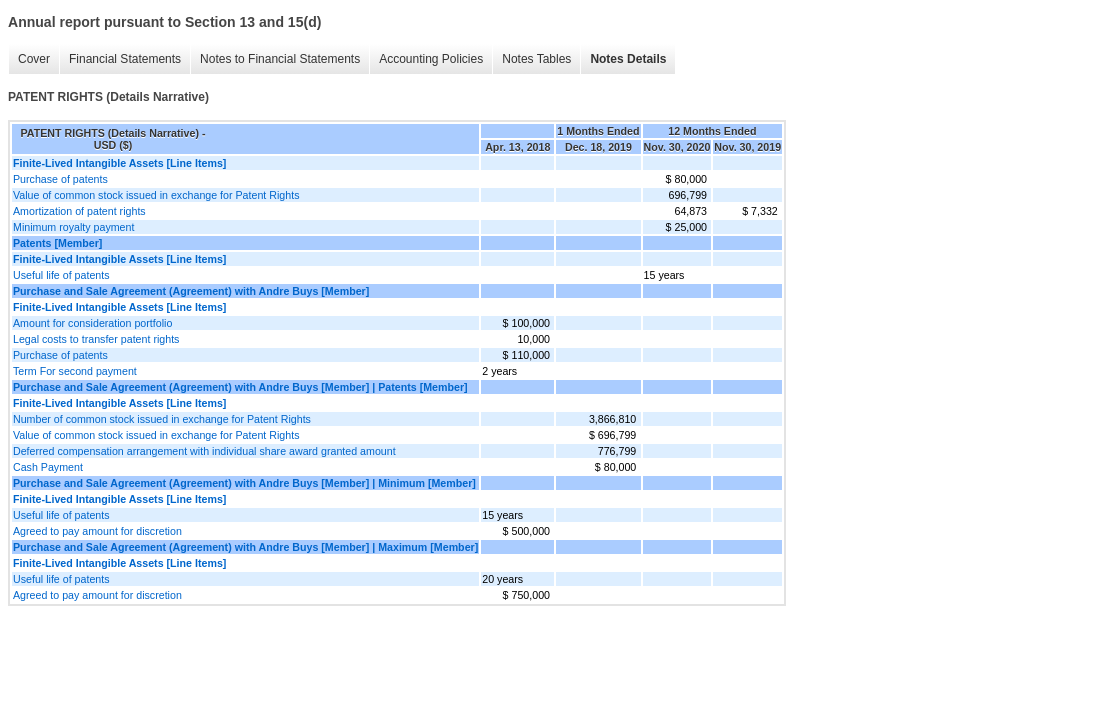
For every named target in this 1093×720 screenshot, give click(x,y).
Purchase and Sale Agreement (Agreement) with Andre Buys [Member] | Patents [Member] (240, 387)
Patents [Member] (57, 243)
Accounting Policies (431, 59)
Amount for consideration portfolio (92, 323)
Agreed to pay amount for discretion (97, 531)
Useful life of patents (61, 275)
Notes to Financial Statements (280, 59)
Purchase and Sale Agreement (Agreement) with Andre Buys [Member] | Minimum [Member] (244, 483)
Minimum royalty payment (73, 227)
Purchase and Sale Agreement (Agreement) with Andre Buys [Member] (191, 291)
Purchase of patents (60, 179)
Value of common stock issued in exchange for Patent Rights (156, 195)
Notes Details (628, 59)
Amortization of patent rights (79, 211)
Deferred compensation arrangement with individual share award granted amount (204, 451)
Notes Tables (536, 59)
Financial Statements (125, 59)
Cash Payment (48, 467)
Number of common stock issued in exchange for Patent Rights (162, 419)
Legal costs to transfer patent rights (96, 339)
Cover (34, 59)
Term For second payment (75, 371)
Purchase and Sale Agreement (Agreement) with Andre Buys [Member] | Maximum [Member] (245, 547)
